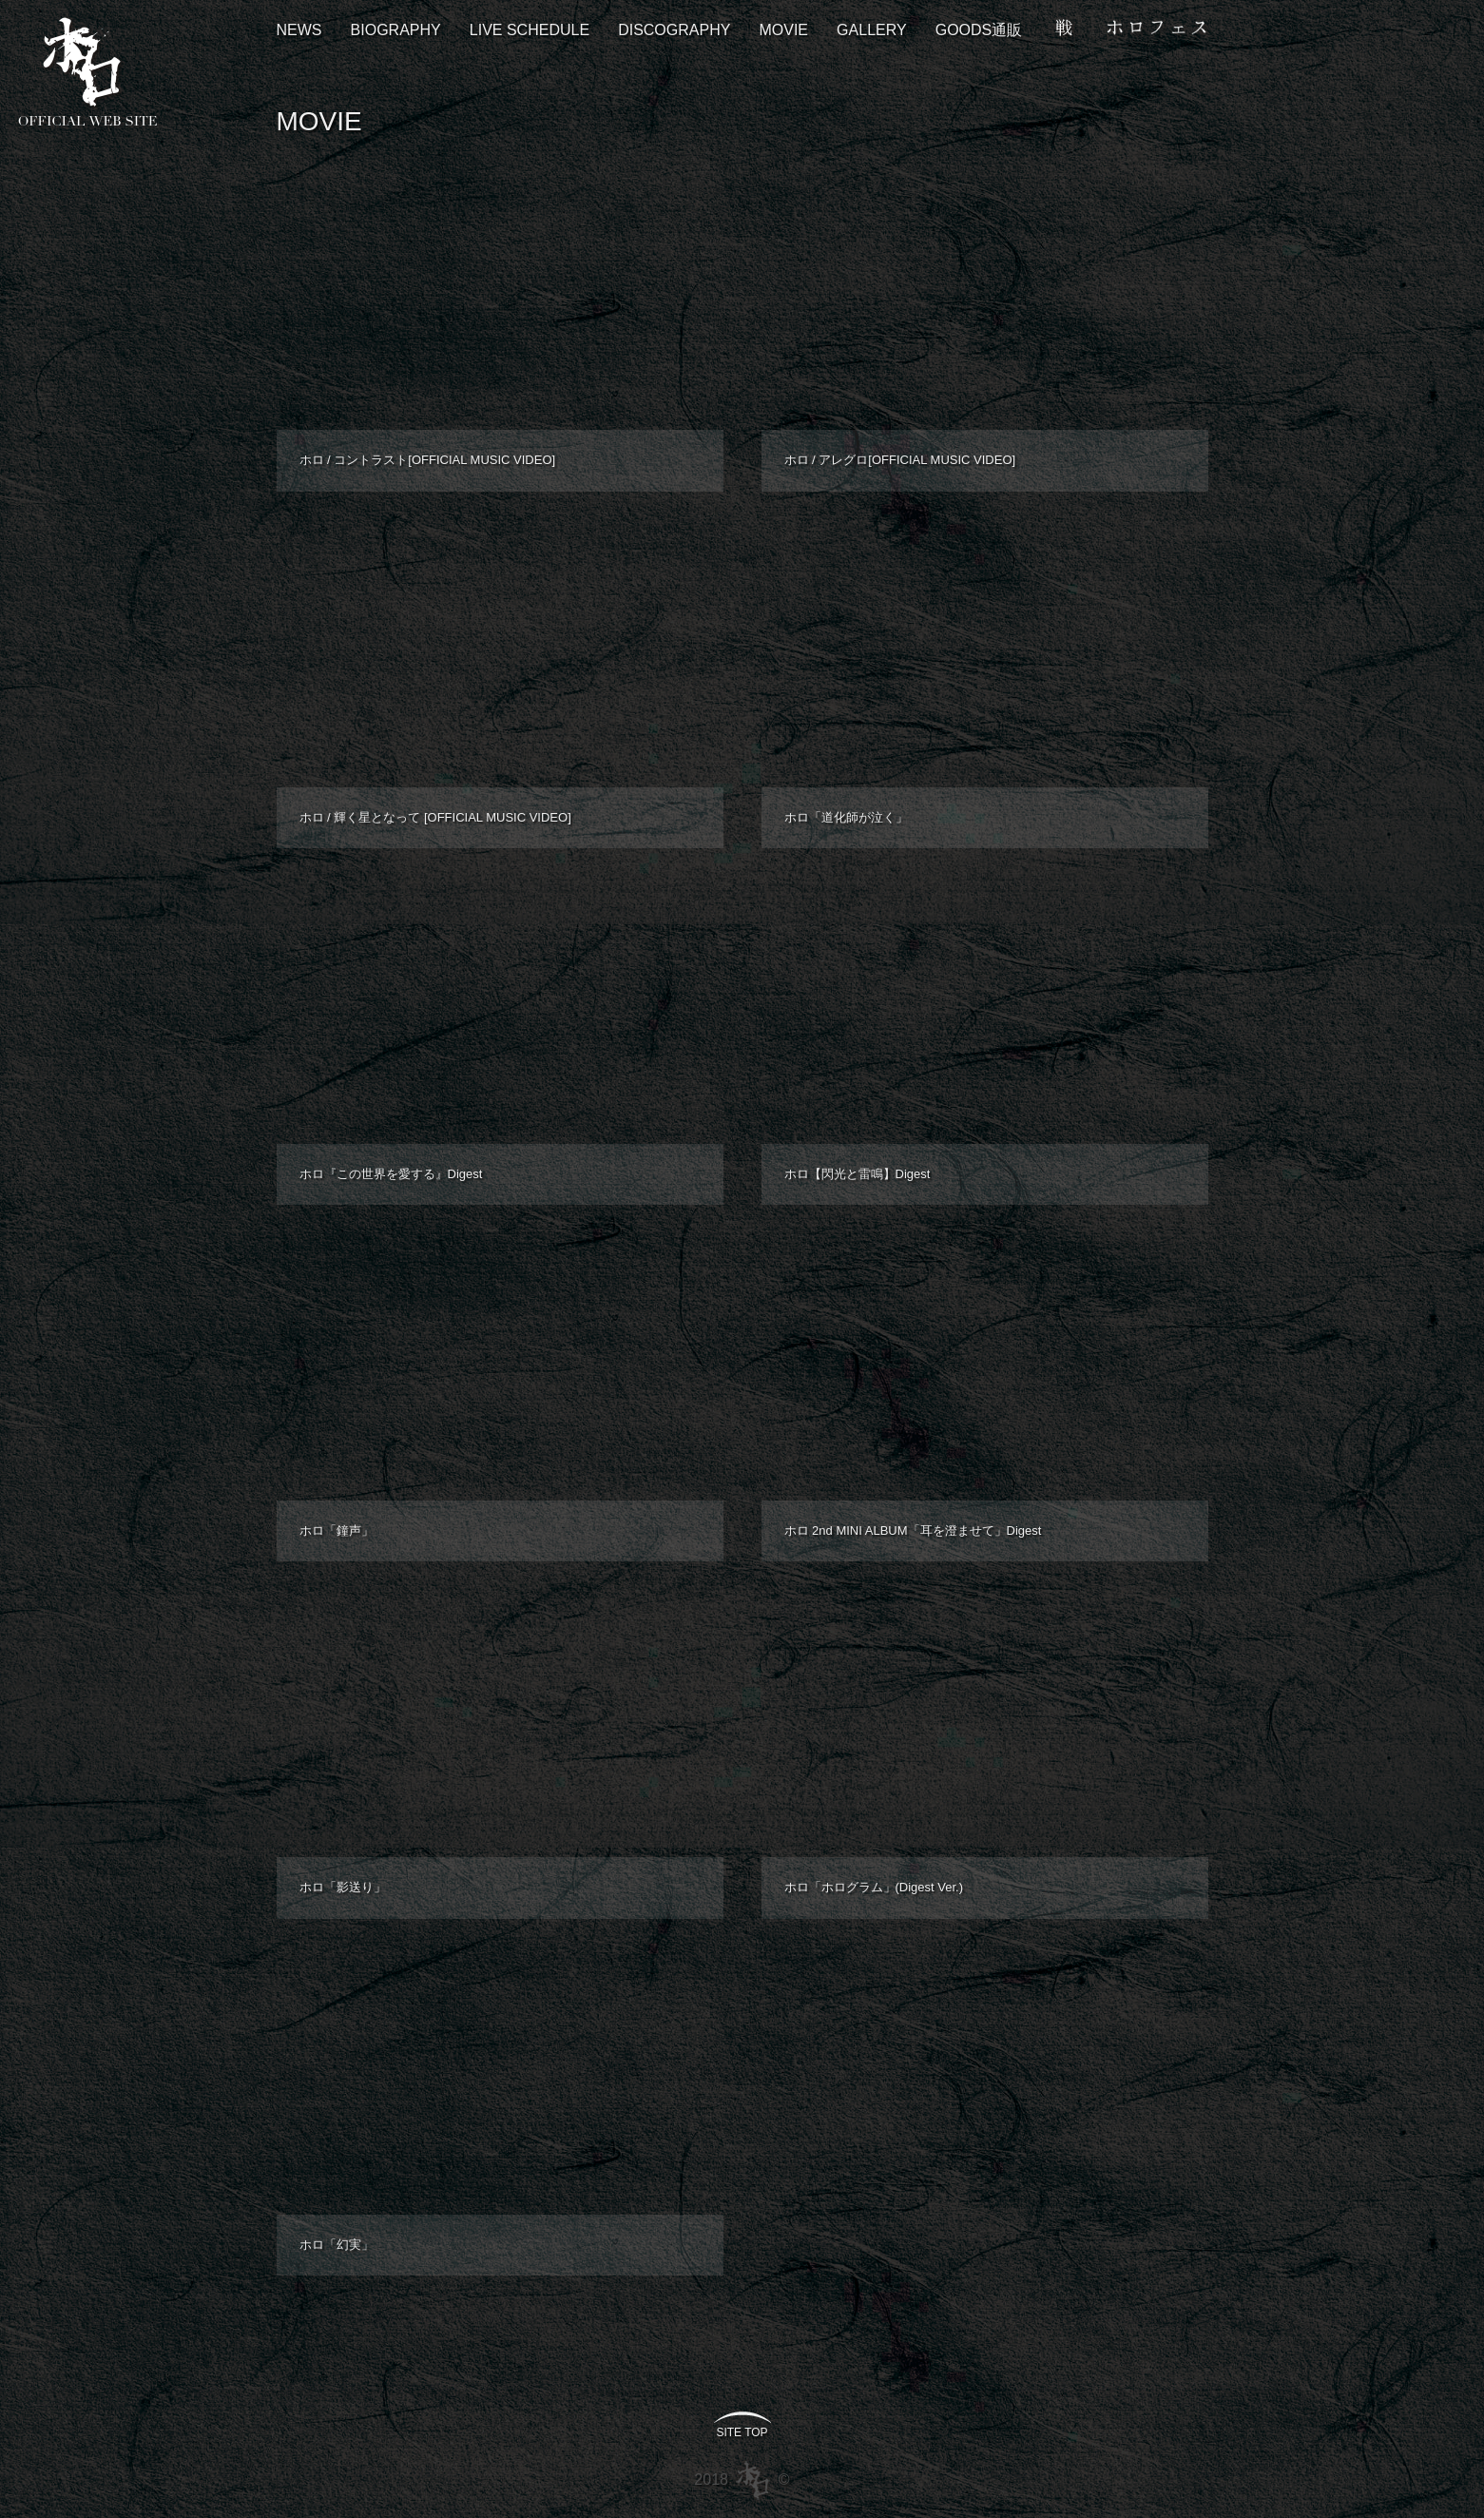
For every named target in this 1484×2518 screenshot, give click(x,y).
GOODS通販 (979, 30)
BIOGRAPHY (396, 30)
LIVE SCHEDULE (529, 30)
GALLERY (872, 30)
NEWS (299, 30)
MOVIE (783, 30)
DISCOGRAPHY (674, 30)
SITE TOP (741, 2432)
